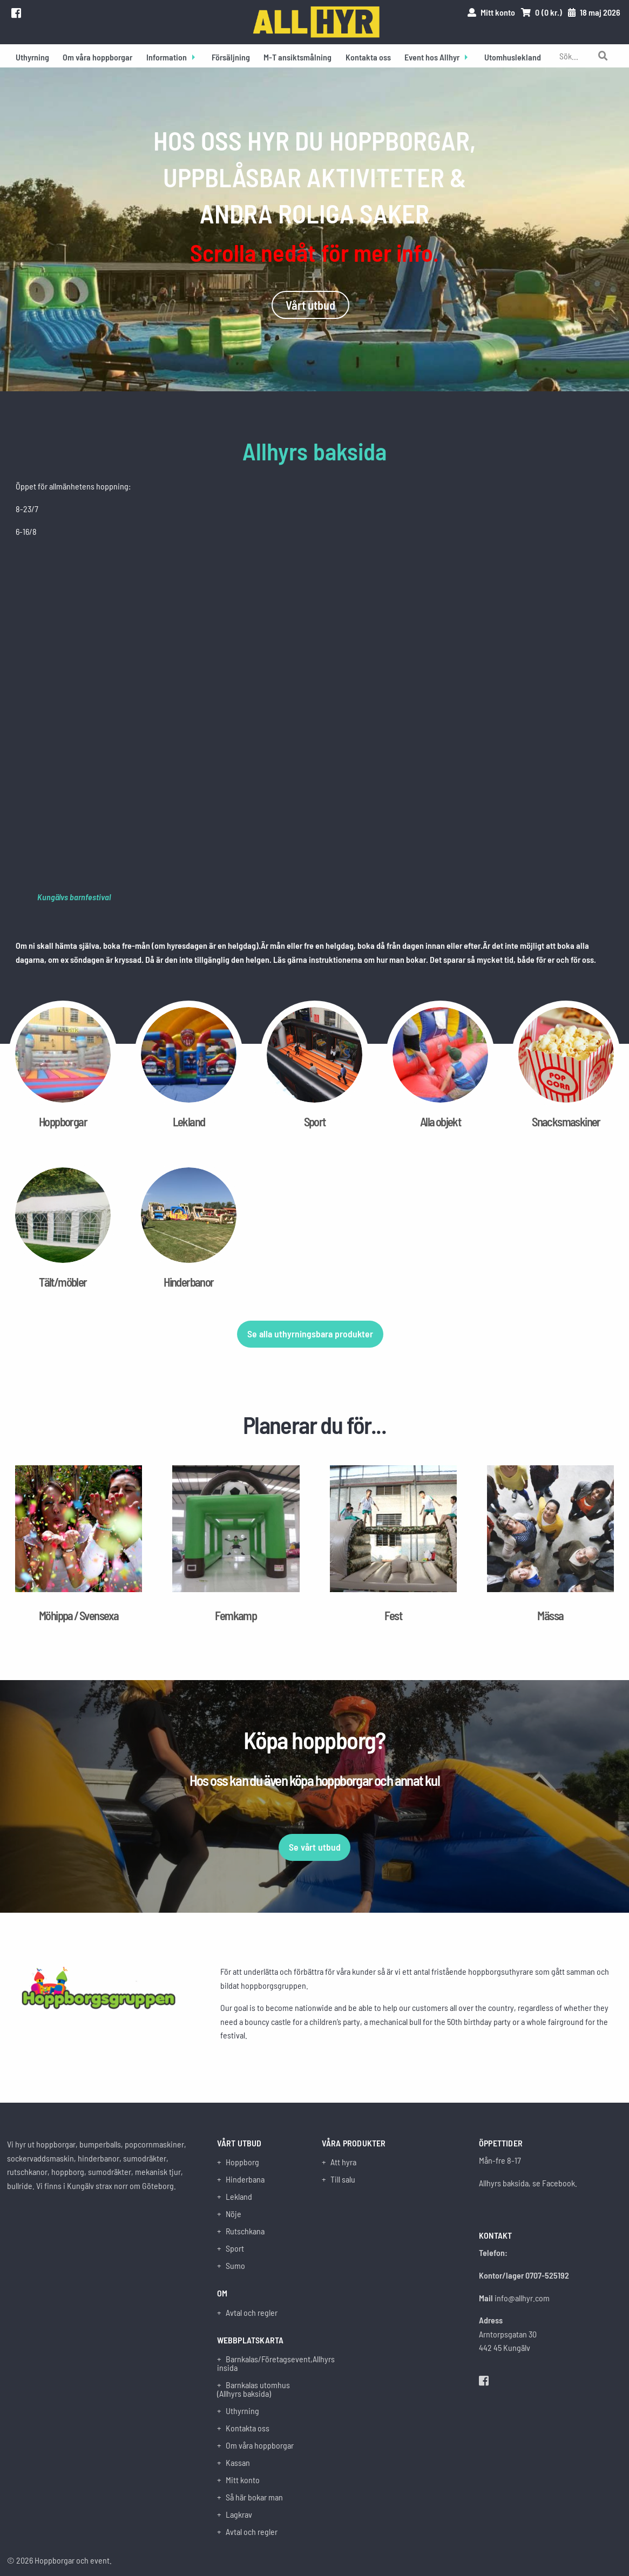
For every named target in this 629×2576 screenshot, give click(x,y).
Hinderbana (245, 2179)
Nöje (233, 2214)
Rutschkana (245, 2231)
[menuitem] (32, 55)
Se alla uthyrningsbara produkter (310, 1334)
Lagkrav (239, 2514)
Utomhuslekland (512, 57)
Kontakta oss (368, 57)
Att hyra (343, 2162)
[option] (314, 229)
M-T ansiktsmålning (297, 57)
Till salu (342, 2179)
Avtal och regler (252, 2312)
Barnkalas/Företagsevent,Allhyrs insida (262, 2363)
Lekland (239, 2196)
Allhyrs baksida (314, 451)
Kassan (238, 2462)
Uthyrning (32, 57)
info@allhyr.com (522, 2298)
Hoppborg (242, 2162)
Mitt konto (243, 2480)
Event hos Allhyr (431, 57)
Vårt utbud (310, 305)
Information (166, 57)
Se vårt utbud (315, 1847)
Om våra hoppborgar (97, 57)
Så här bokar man (254, 2497)
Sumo (235, 2265)
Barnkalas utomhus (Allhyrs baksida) (253, 2389)
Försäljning (231, 57)
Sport (235, 2248)
